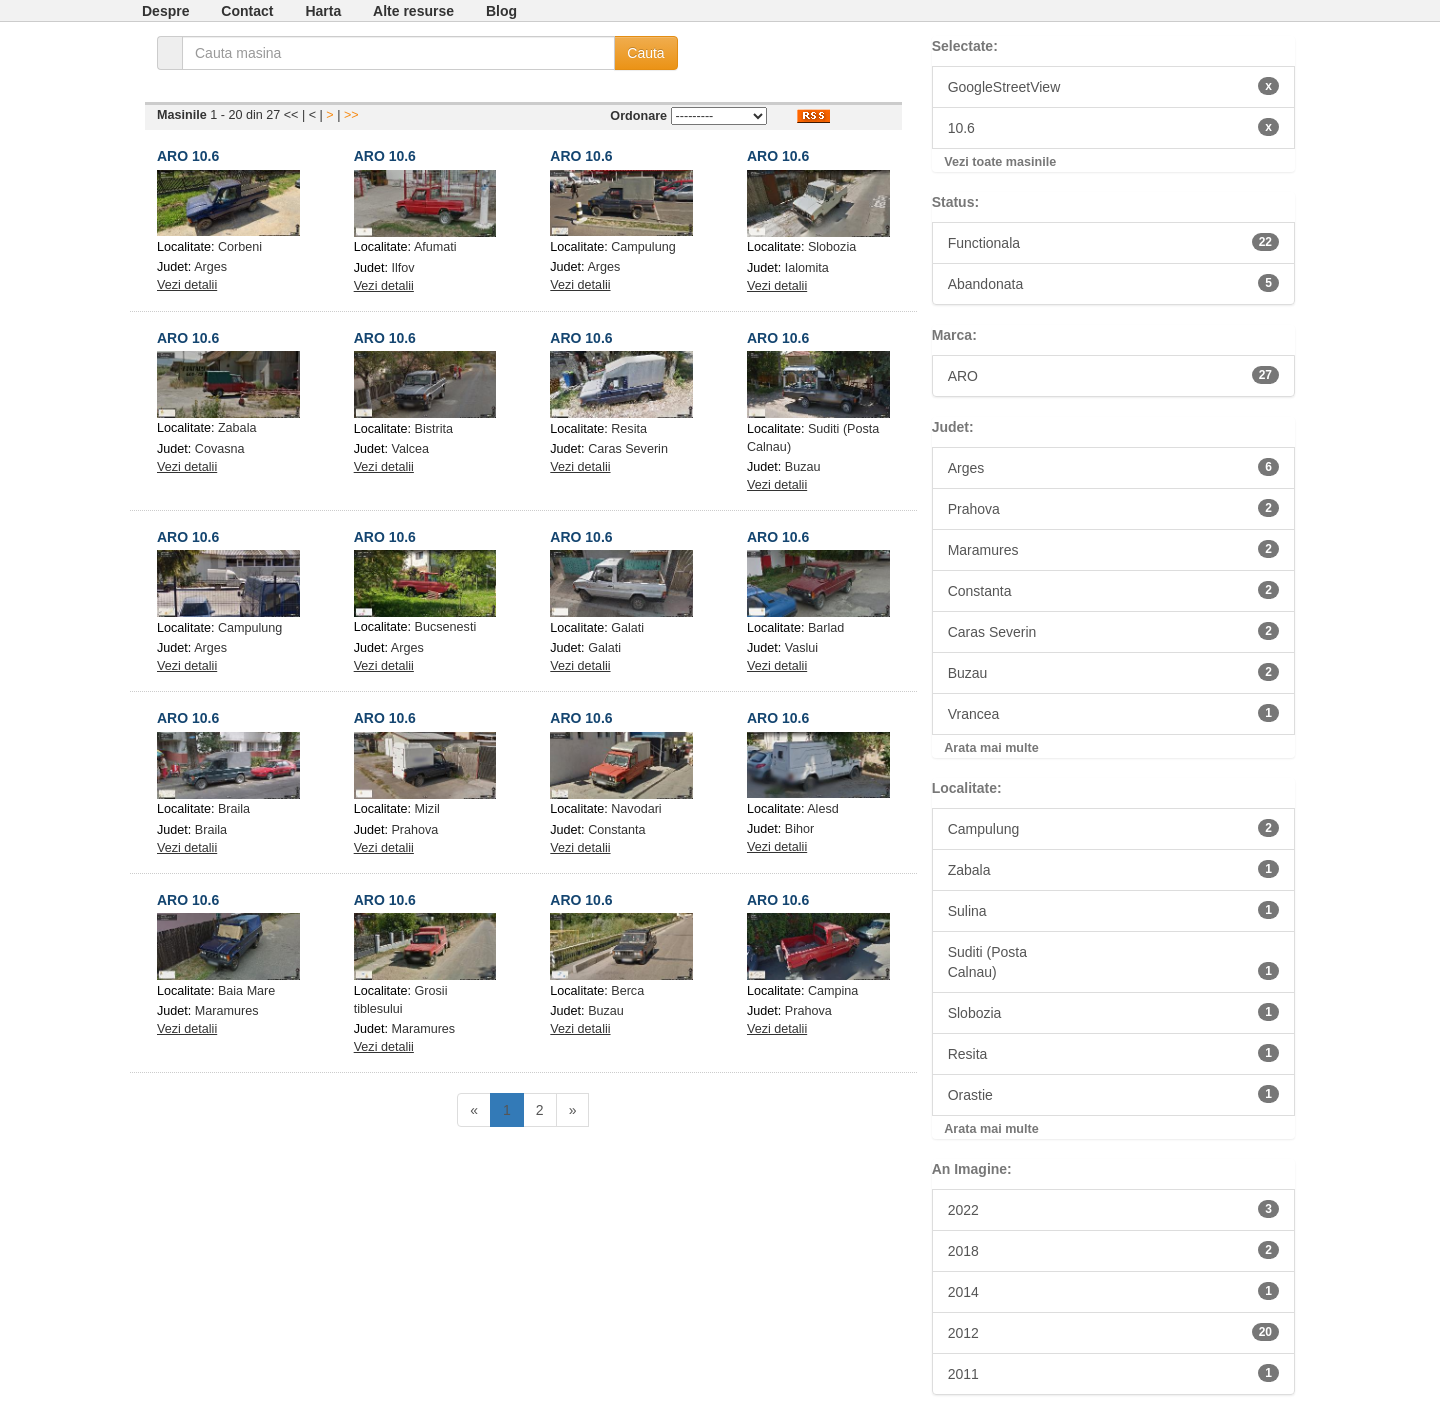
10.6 (1113, 127)
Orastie (1113, 1094)
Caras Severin (628, 449)
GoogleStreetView (1113, 86)
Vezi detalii (187, 285)
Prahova (414, 830)
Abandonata (1113, 283)
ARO (1113, 375)
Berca (627, 991)
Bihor (799, 829)
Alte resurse (413, 11)
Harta (323, 11)
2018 (1113, 1250)
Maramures (227, 1011)
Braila (234, 809)
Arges (210, 267)
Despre (165, 11)
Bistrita (434, 429)
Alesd (823, 809)
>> (351, 115)
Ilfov (402, 268)
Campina (833, 991)
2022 (1113, 1209)
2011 (1113, 1373)
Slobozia (832, 247)
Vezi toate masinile (1000, 162)
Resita (629, 429)
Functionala (1113, 242)
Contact (247, 11)
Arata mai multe (991, 748)
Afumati (435, 247)
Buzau (803, 467)
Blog (501, 11)
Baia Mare (246, 991)
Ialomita (807, 268)
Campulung (643, 247)
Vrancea (1113, 713)
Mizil (427, 809)
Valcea (410, 449)
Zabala (237, 428)
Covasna (220, 449)
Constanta (616, 830)
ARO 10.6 (188, 156)
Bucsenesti (446, 627)
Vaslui (801, 648)
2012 (1113, 1332)
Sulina (1113, 910)
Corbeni (240, 247)
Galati (627, 628)
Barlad (826, 628)
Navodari (636, 809)
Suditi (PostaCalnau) (1113, 962)
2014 (1113, 1291)
